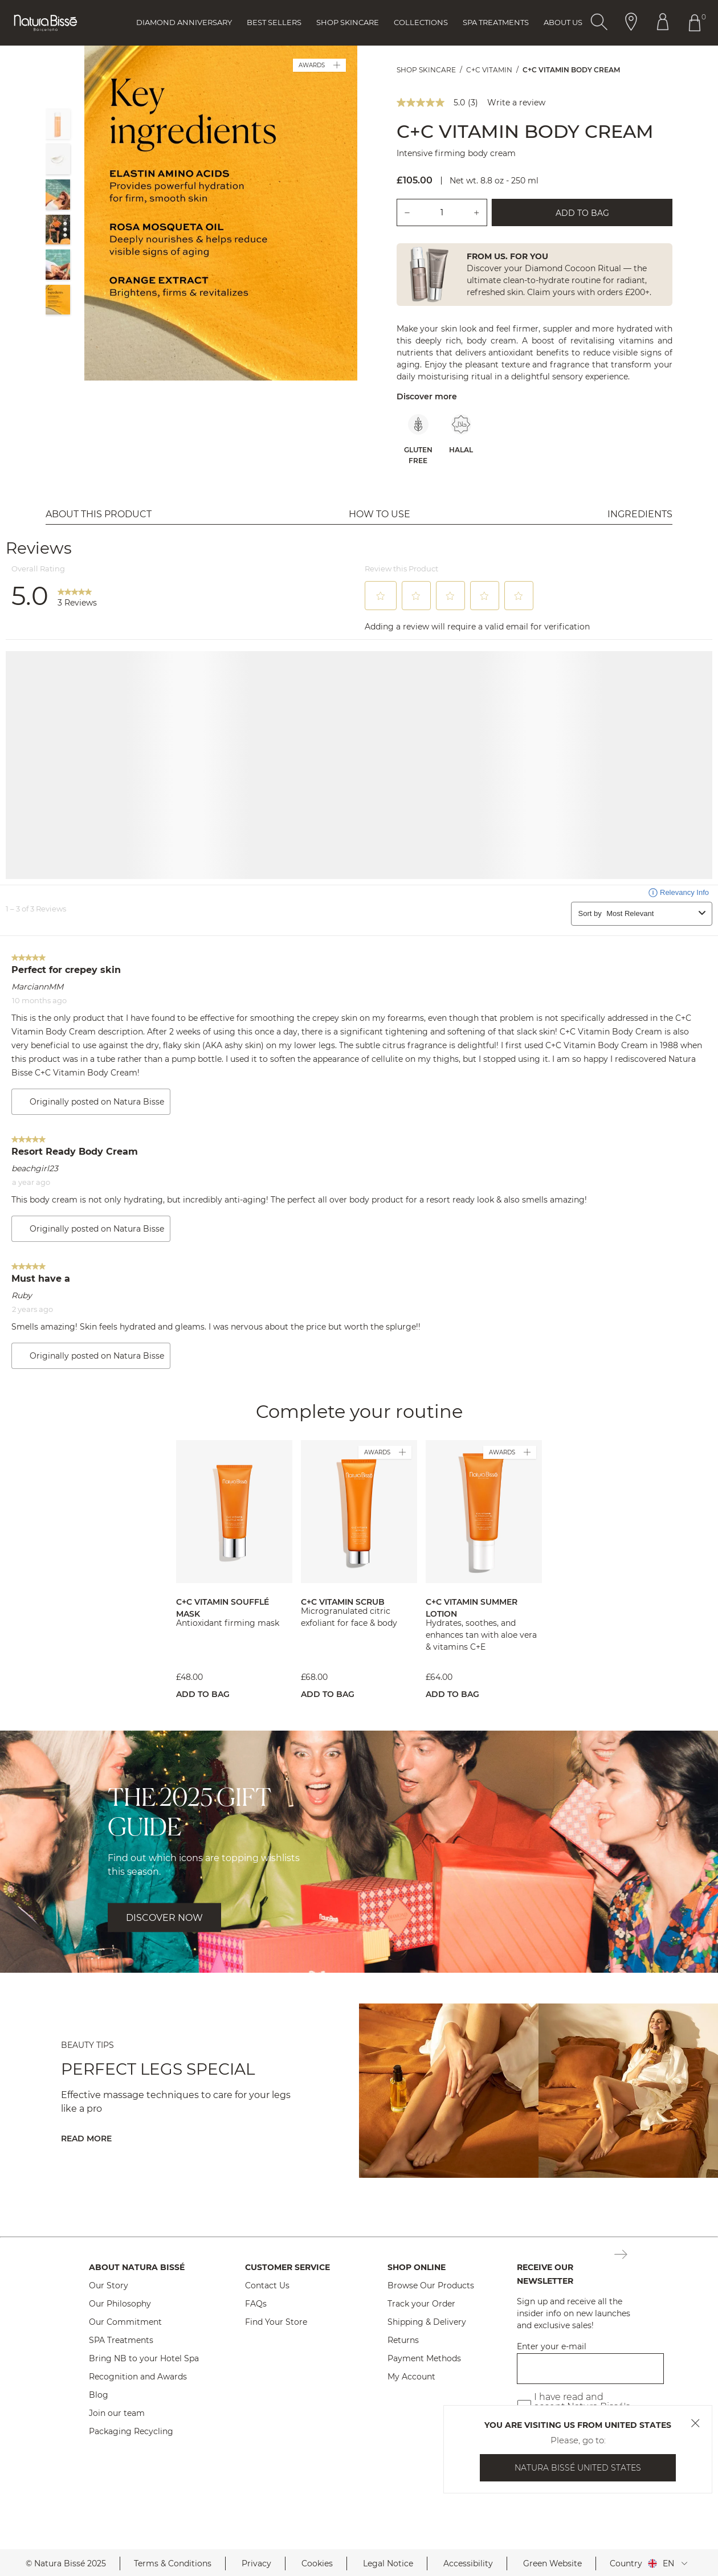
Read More (86, 2138)
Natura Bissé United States (578, 2468)
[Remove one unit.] (407, 212)
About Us (563, 22)
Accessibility (468, 2563)
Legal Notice (388, 2563)
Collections (421, 22)
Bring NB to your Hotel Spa (144, 2358)
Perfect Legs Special (158, 2069)
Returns (403, 2340)
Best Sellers (274, 22)
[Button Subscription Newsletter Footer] (621, 2255)
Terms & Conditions (172, 2563)
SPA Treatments (121, 2340)
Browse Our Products (430, 2285)
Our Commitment (125, 2322)
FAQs (256, 2304)
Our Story (108, 2285)
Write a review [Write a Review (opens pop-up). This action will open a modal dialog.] (516, 103)
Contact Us (267, 2285)
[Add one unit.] (477, 212)
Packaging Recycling (131, 2431)
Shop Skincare (347, 22)
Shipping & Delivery (426, 2322)
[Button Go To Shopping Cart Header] (697, 22)
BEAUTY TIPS (87, 2045)
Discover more (427, 396)
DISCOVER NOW (164, 1917)
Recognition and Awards (138, 2376)
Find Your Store (276, 2322)
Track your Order (421, 2304)
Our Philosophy (120, 2304)
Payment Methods (424, 2358)
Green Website (552, 2563)
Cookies (317, 2563)
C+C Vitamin (489, 70)
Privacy (256, 2563)
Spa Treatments (496, 22)
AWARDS (319, 65)
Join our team (117, 2413)
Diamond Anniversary (184, 22)
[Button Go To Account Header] (662, 22)
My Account (411, 2376)
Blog (98, 2395)
